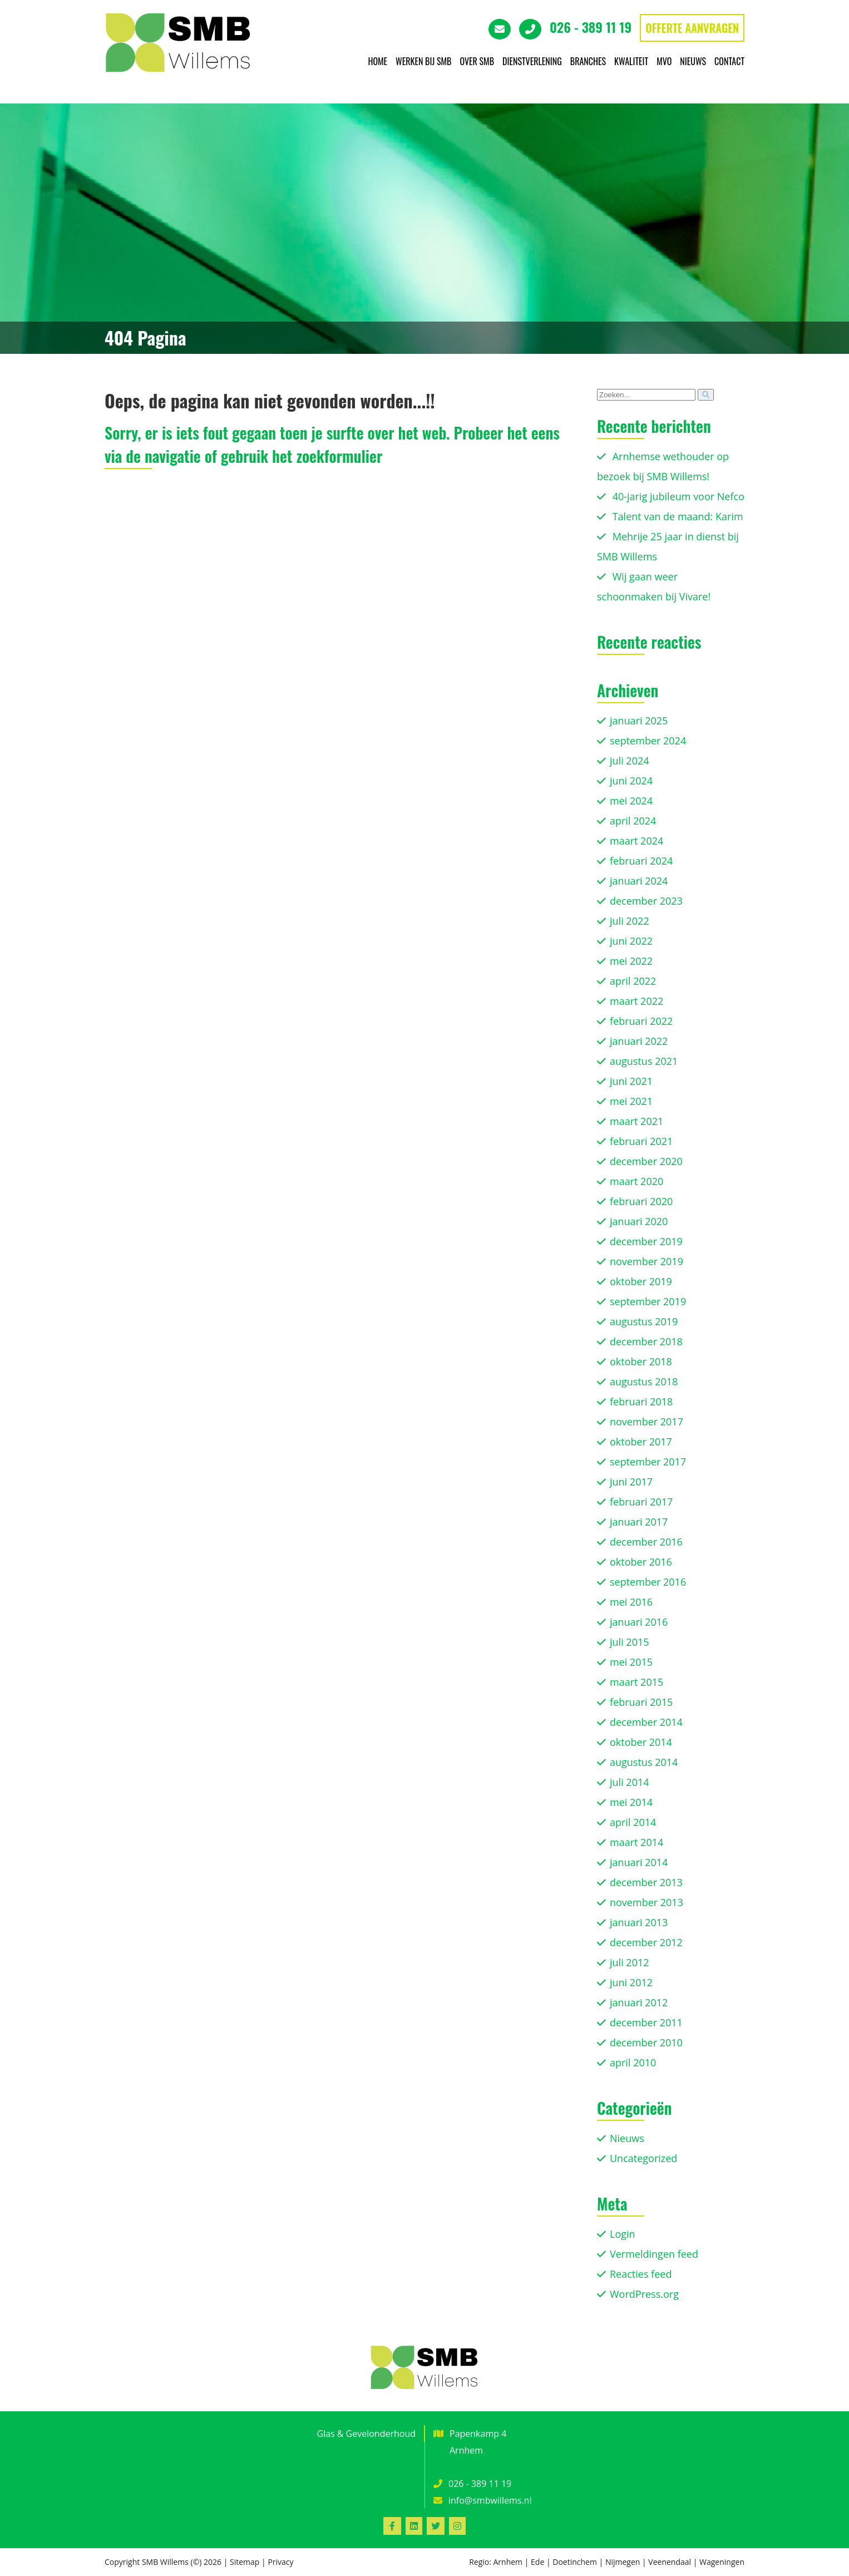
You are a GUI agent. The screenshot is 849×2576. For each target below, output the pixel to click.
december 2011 (646, 2022)
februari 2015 (641, 1702)
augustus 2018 (644, 1381)
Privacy (280, 2562)
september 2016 (648, 1581)
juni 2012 (631, 1982)
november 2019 (646, 1261)
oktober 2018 (641, 1361)
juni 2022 (631, 941)
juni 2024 (631, 780)
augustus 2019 (644, 1321)
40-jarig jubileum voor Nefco (678, 496)
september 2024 (648, 740)
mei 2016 (631, 1601)
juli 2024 (629, 760)
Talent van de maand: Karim (678, 516)
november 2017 (646, 1421)
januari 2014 (639, 1862)
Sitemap (244, 2562)
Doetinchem (574, 2562)
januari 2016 (639, 1621)
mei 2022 (631, 961)
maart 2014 (636, 1842)
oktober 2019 (641, 1281)
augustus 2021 (644, 1061)
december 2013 (646, 1882)
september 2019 (648, 1301)
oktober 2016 (641, 1561)
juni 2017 (631, 1481)
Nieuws (627, 2138)
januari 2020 (639, 1221)
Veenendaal (669, 2562)
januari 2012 (639, 2002)
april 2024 (633, 820)
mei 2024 (631, 800)
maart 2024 (636, 840)
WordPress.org (644, 2294)
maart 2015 (636, 1682)
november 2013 (646, 1902)
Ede (537, 2562)
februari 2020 (641, 1201)
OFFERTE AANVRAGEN (692, 27)
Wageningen (721, 2562)
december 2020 (646, 1161)
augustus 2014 (644, 1762)
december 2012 (646, 1942)
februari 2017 (641, 1501)
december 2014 (646, 1722)
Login (622, 2234)
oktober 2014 (641, 1742)
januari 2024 (639, 880)
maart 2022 (636, 1001)
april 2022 (633, 981)
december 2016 (646, 1541)
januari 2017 (639, 1521)
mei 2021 (631, 1101)
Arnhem (508, 2562)
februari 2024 (641, 860)
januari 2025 (639, 720)
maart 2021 (636, 1121)
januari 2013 (639, 1922)
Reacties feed (641, 2274)
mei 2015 (631, 1662)
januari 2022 (639, 1041)
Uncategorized (643, 2158)
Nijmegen (622, 2562)
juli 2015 (629, 1642)
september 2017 (648, 1461)
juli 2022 (629, 920)
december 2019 (646, 1241)
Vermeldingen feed (654, 2254)
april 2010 (633, 2062)
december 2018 (646, 1341)
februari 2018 (641, 1401)
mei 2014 (631, 1802)
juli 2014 (629, 1782)
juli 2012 (629, 1962)
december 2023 (646, 900)
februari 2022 (641, 1021)
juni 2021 (631, 1081)
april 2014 (633, 1822)
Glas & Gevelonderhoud (366, 2433)
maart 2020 (636, 1181)
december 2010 (646, 2042)
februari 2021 (641, 1141)
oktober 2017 (641, 1441)
